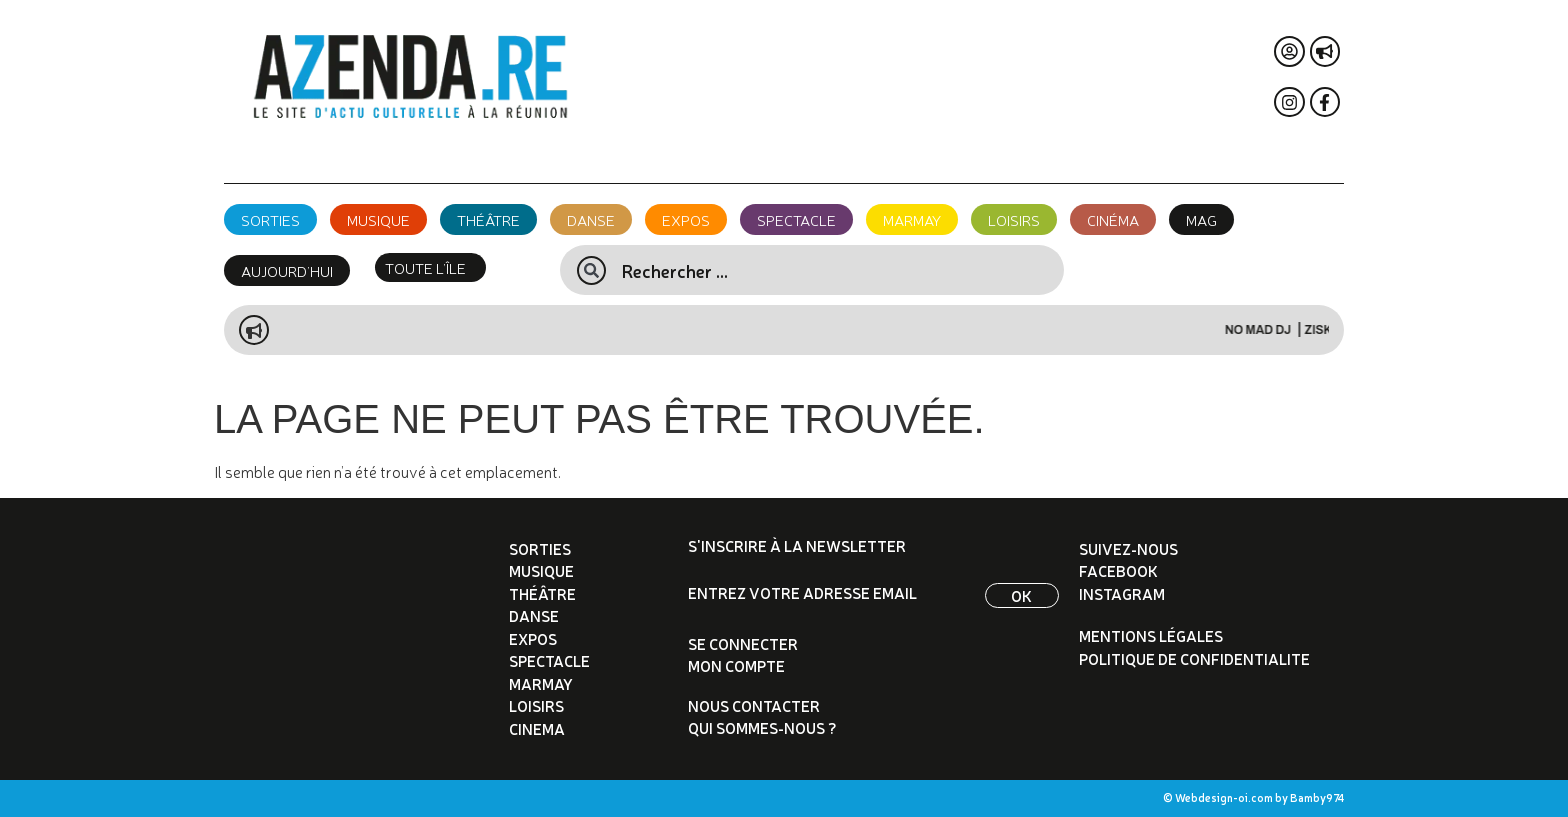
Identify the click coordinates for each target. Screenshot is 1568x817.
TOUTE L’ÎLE (425, 267)
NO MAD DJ (1284, 330)
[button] (430, 267)
